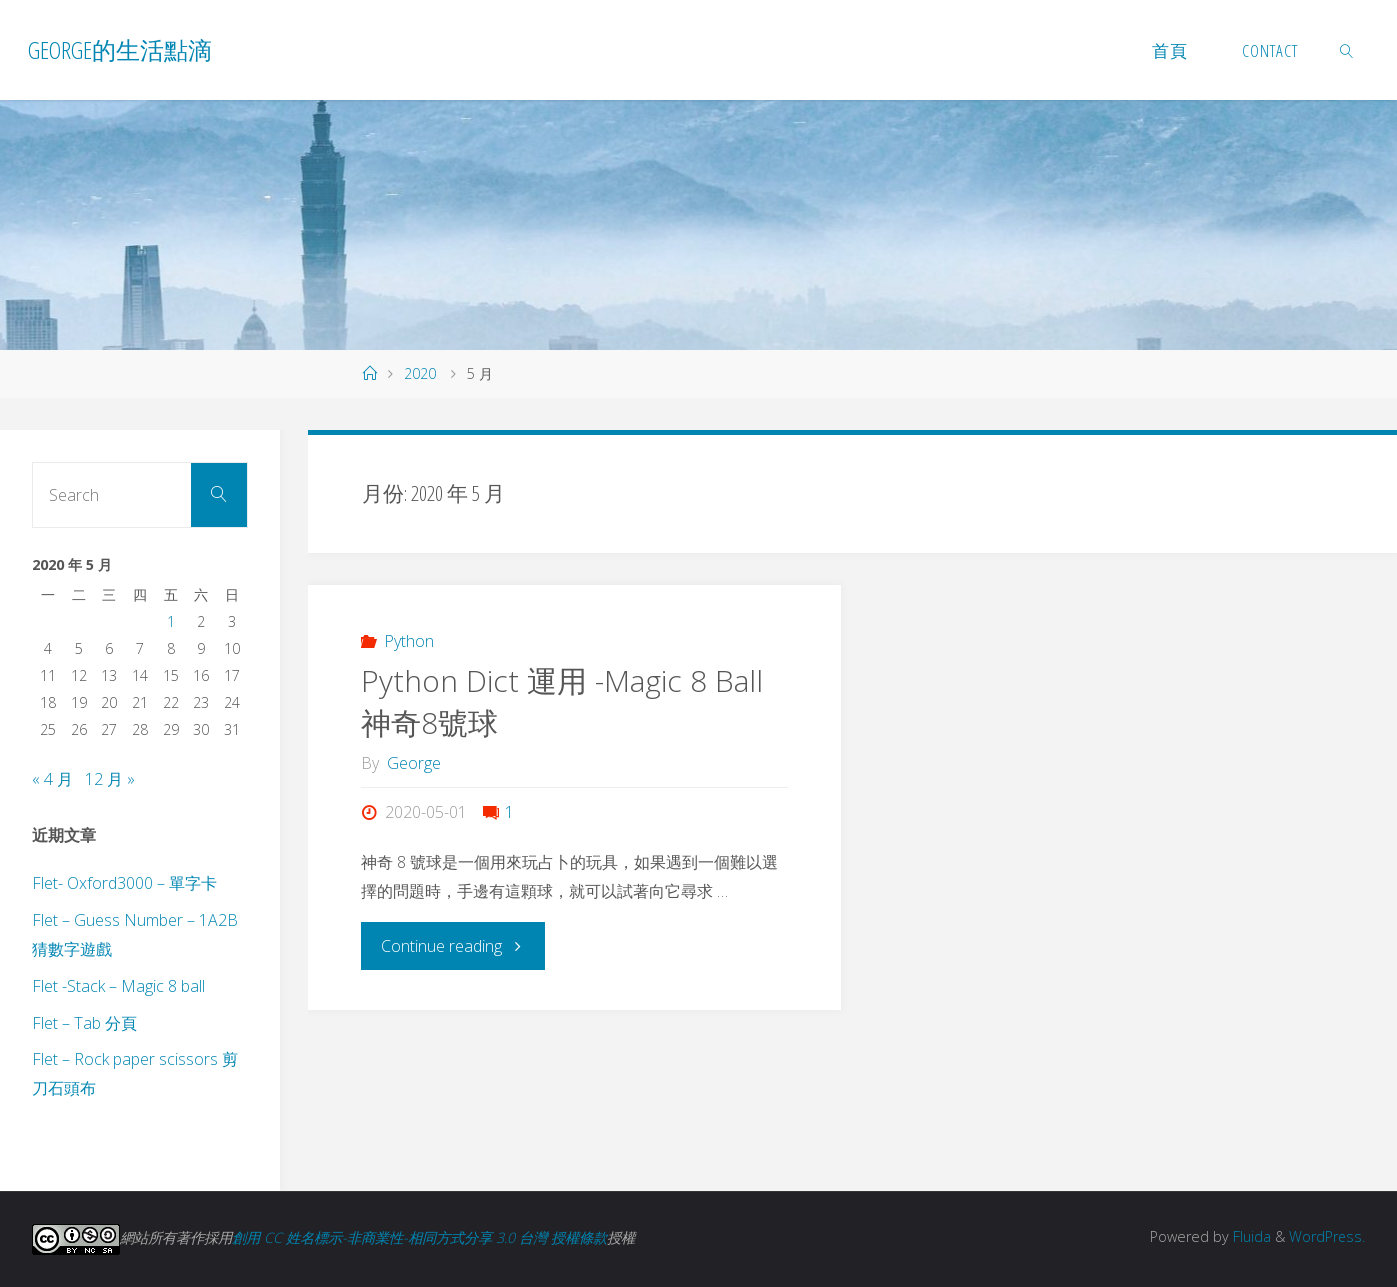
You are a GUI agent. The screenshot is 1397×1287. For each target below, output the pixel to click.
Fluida (1249, 1236)
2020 (420, 373)
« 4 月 (52, 779)
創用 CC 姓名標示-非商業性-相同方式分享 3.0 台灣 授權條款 (419, 1237)
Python (409, 641)
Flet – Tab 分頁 (84, 1023)
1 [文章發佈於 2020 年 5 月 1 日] (171, 621)
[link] (1347, 50)
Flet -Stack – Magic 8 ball (118, 986)
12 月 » (110, 779)
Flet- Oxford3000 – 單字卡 (124, 883)
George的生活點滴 (120, 49)
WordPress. (1326, 1236)
